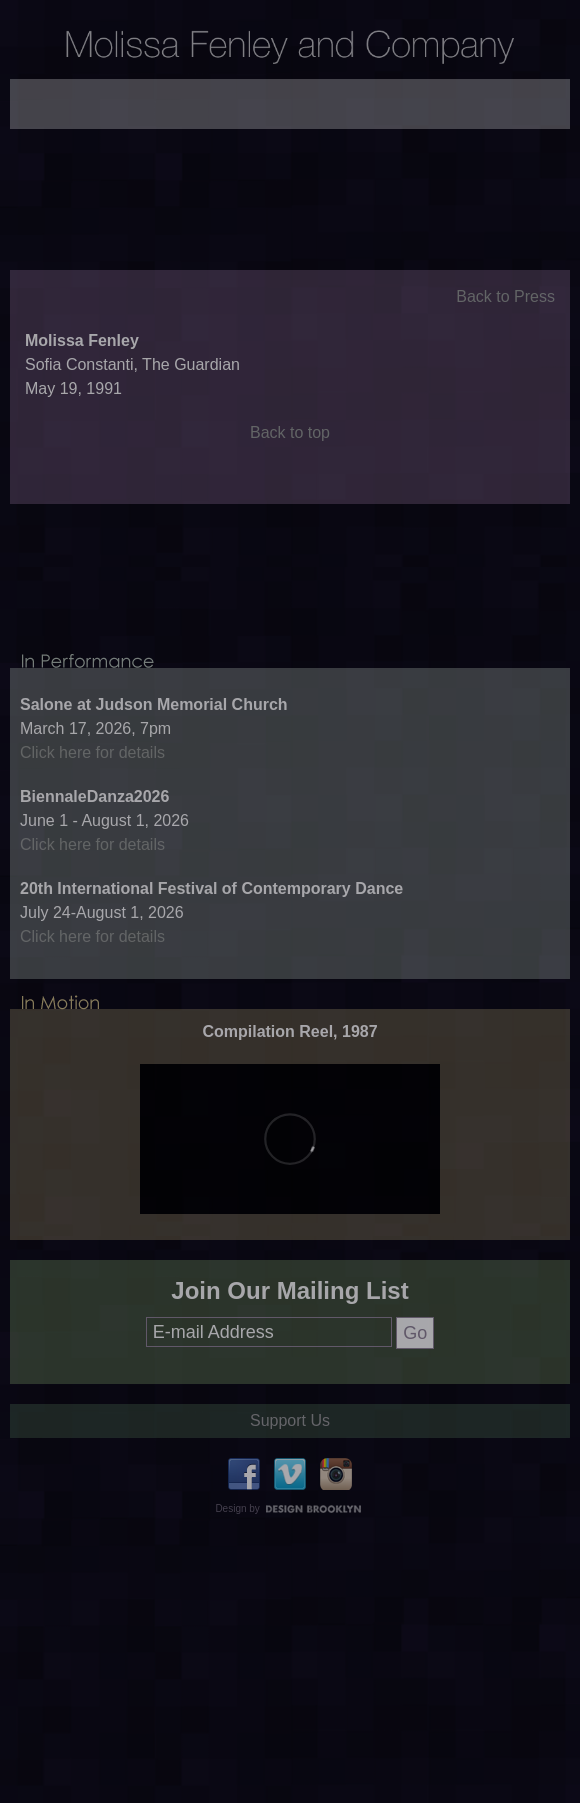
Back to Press (505, 324)
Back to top (290, 460)
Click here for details (92, 808)
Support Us (290, 1476)
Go (415, 1389)
